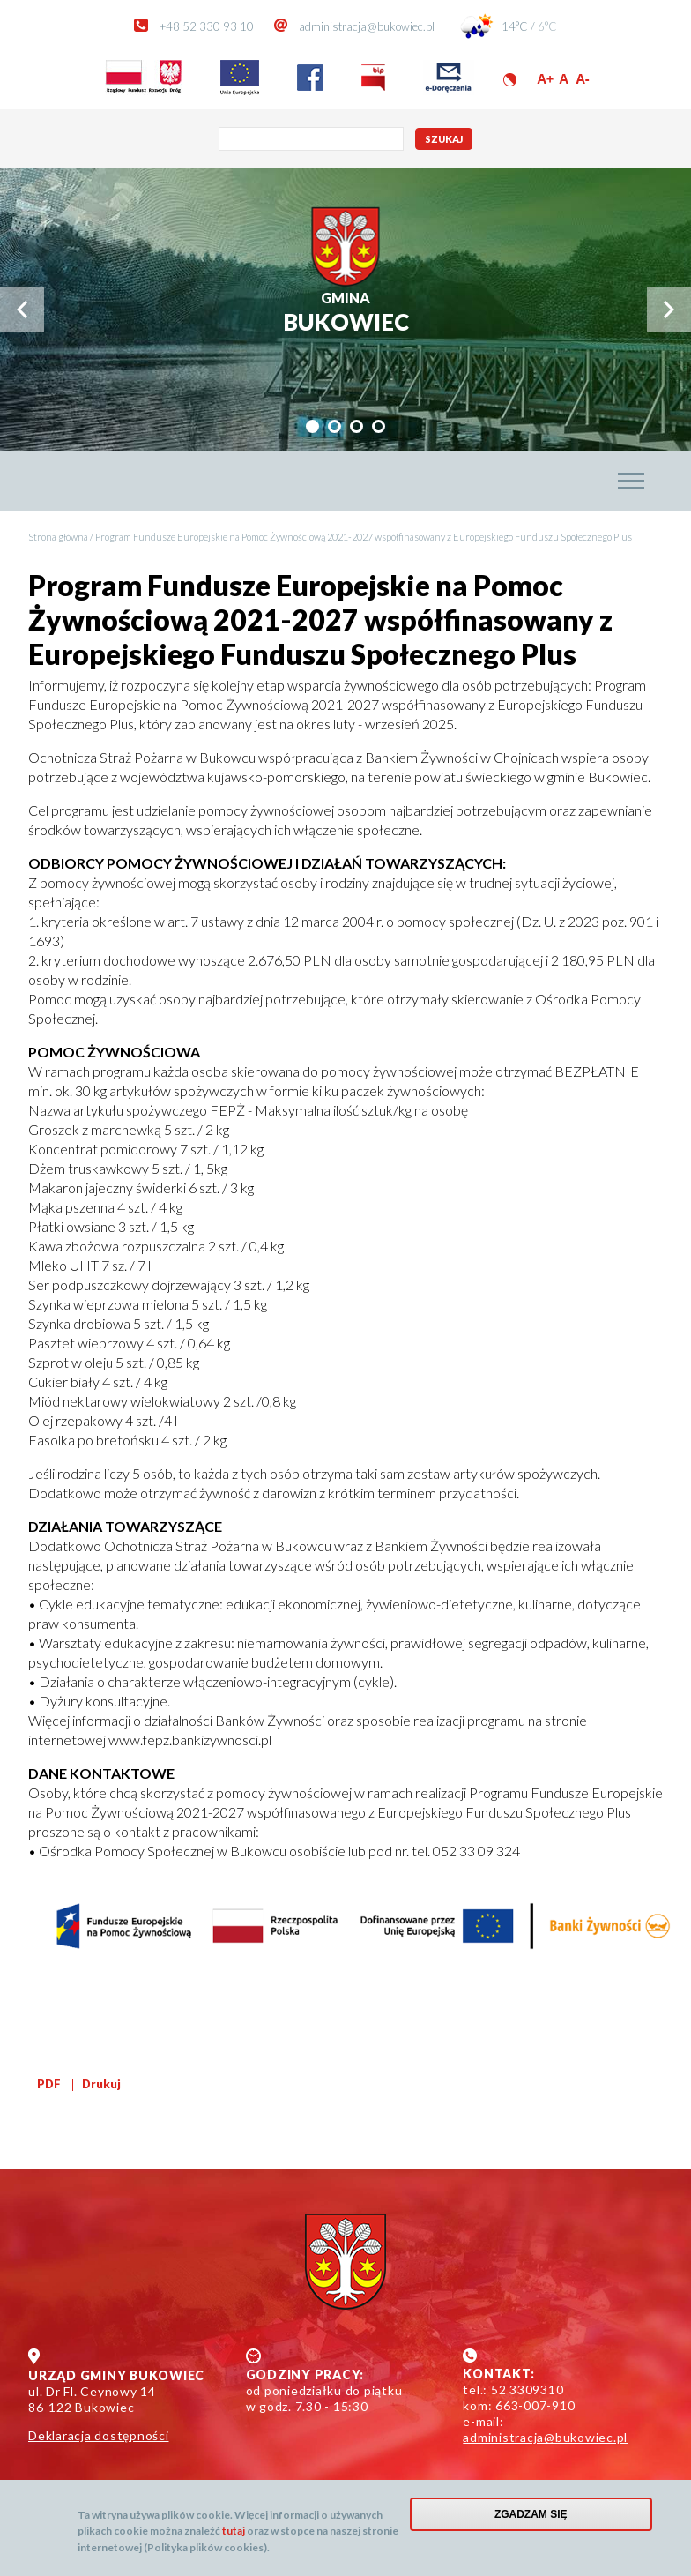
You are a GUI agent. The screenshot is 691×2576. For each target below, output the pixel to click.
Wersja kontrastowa (509, 79)
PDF (49, 2084)
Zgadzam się (531, 2514)
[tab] (312, 426)
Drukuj (101, 2084)
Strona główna (58, 536)
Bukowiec (346, 312)
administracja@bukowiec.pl (367, 26)
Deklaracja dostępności (98, 2435)
